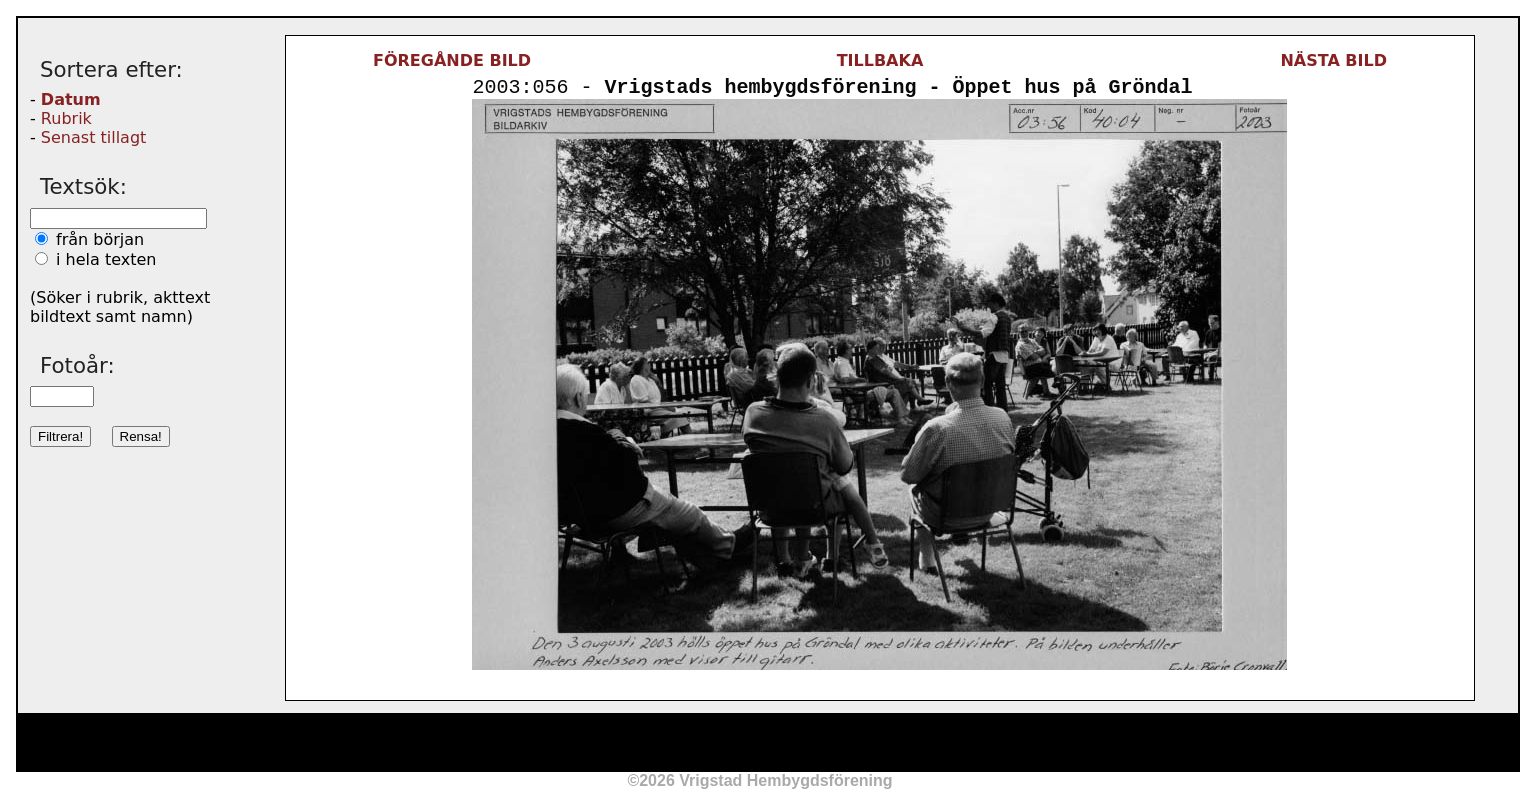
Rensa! (141, 436)
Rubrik (66, 118)
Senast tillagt (93, 137)
